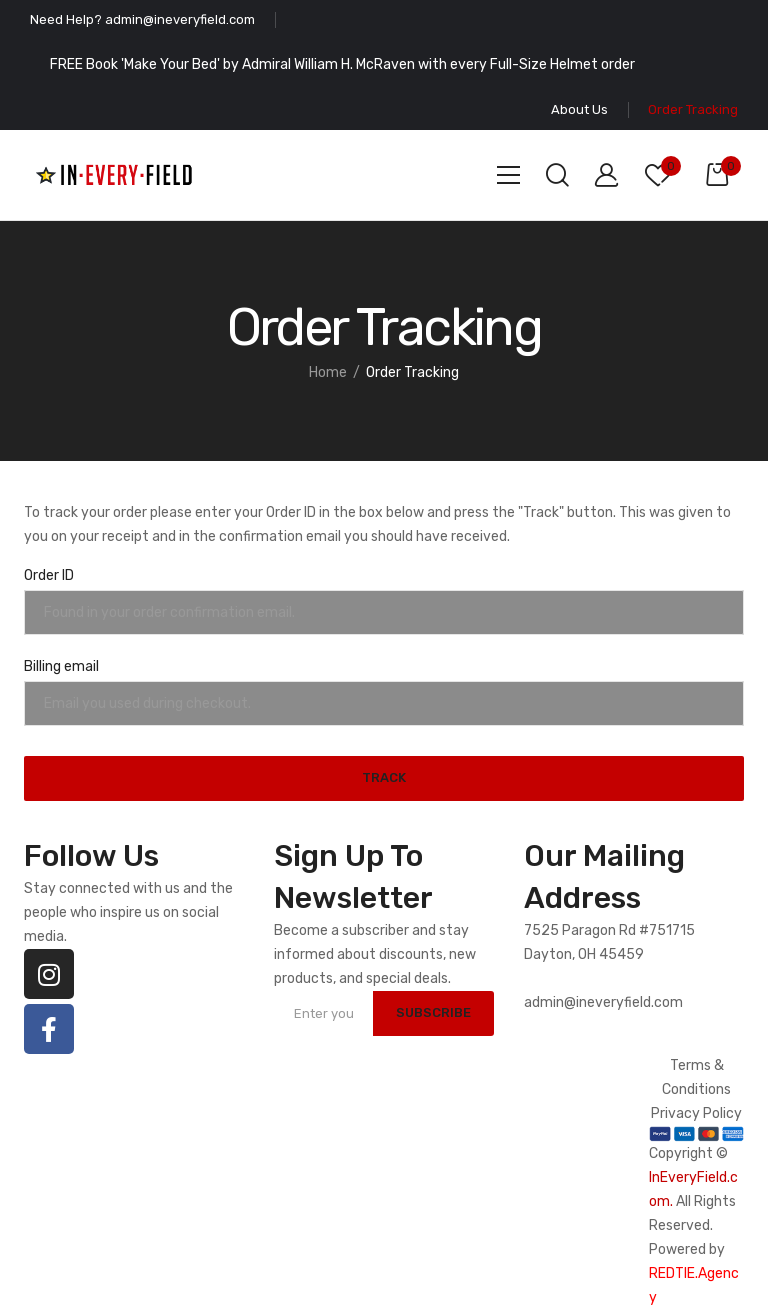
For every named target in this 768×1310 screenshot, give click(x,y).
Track (384, 777)
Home (328, 372)
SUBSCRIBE (431, 1012)
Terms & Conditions (696, 1077)
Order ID (49, 575)
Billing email (61, 666)
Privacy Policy (696, 1113)
